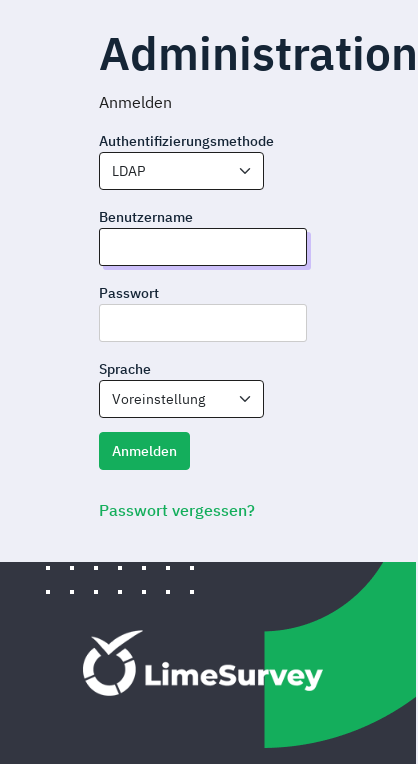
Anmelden (144, 451)
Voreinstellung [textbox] (158, 399)
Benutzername (146, 217)
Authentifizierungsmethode (186, 141)
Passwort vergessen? (177, 510)
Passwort (129, 293)
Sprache (125, 369)
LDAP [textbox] (128, 171)
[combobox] (181, 171)
